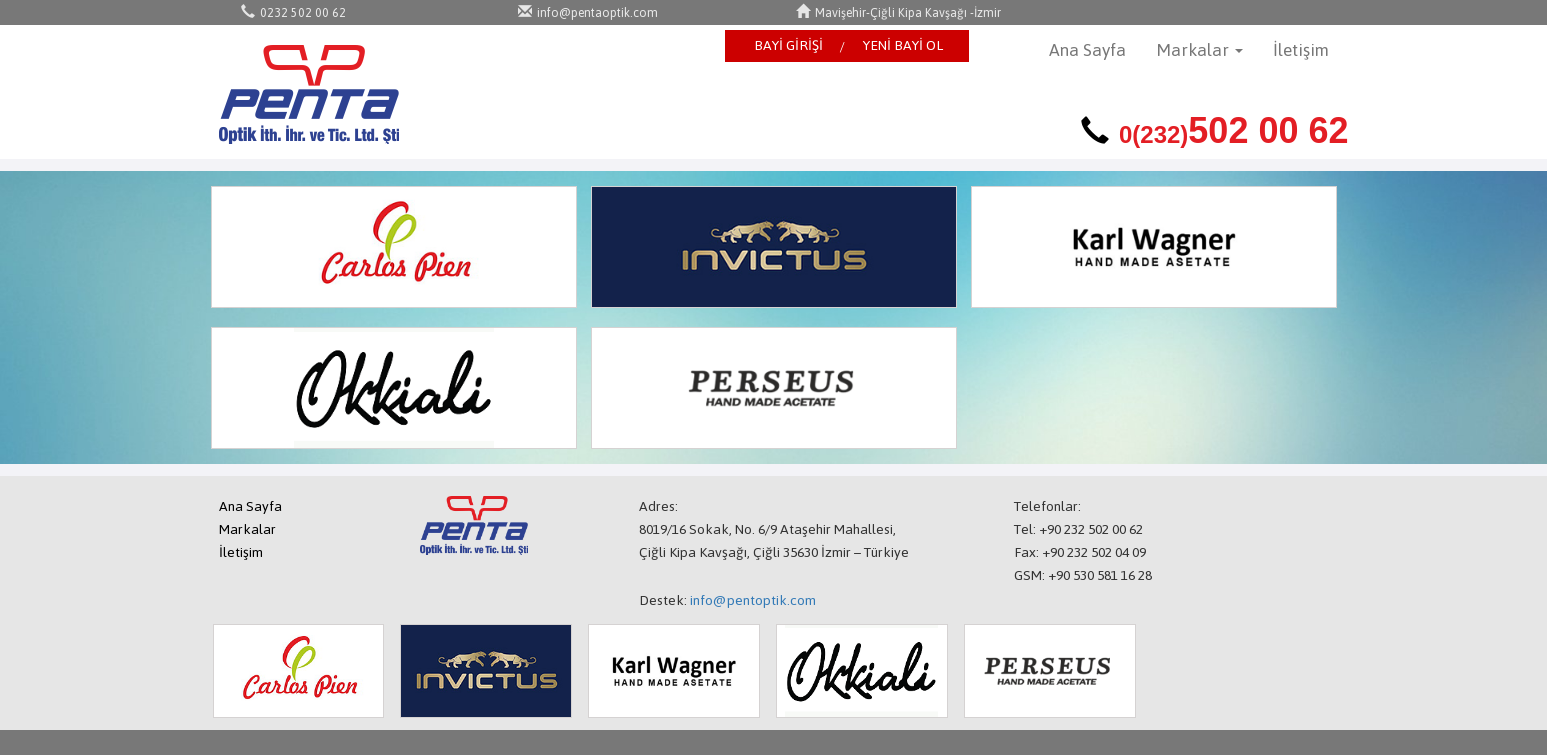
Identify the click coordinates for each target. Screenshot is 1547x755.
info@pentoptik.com (753, 600)
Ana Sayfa (1087, 50)
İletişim (1301, 50)
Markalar (247, 529)
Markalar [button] (1199, 50)
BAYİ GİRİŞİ (788, 45)
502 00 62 (1234, 130)
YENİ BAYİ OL (903, 45)
